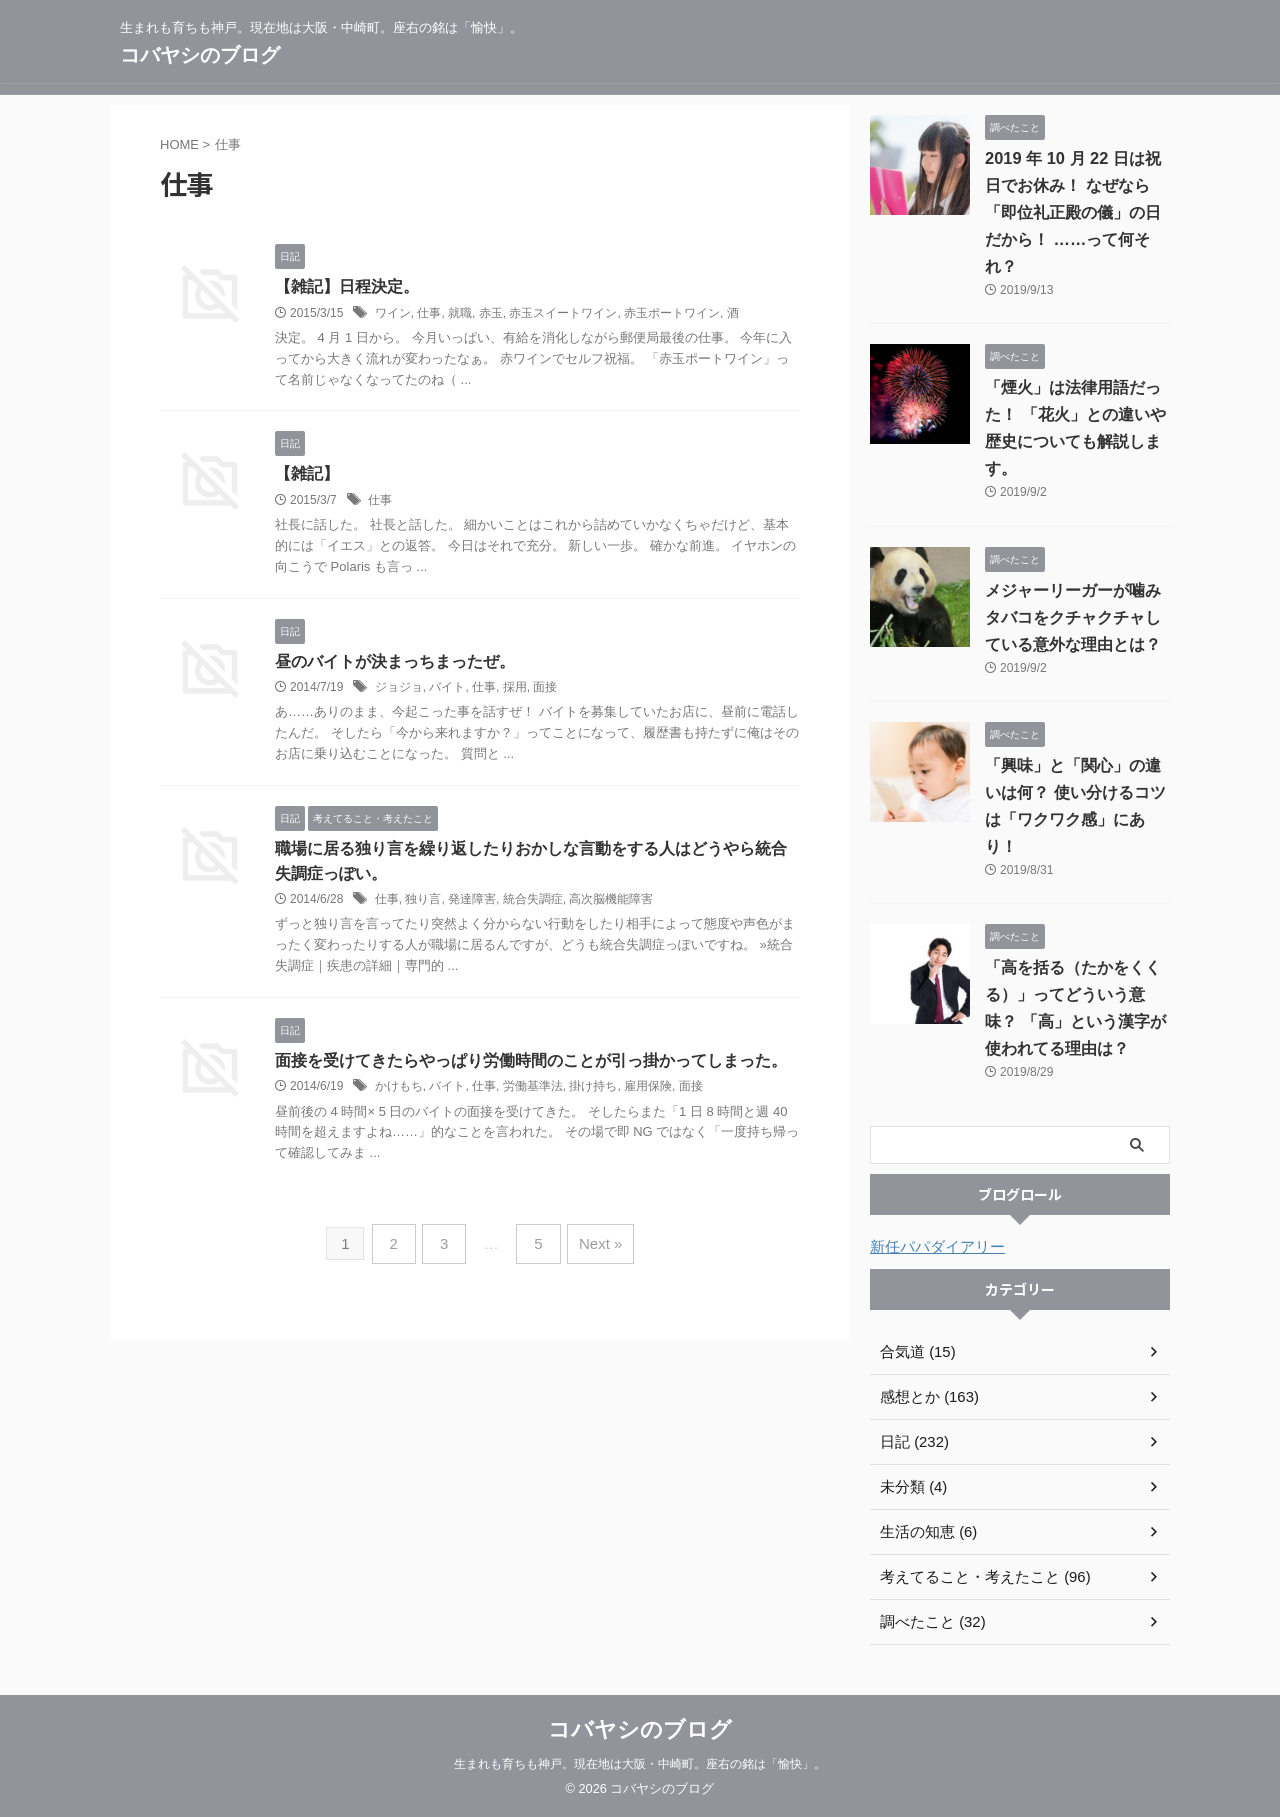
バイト (447, 689)
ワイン (393, 313)
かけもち (399, 1091)
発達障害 (472, 903)
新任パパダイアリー (933, 1247)
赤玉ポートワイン (672, 313)
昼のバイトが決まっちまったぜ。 (395, 662)
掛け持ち (593, 1091)
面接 (545, 689)
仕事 (429, 313)
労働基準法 (533, 1091)
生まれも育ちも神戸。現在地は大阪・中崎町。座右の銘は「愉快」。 (640, 1764)
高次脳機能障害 (611, 903)
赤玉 (491, 313)
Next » (593, 1244)
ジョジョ (399, 689)
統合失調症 (533, 903)
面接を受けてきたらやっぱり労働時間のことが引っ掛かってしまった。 (531, 1064)
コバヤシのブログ (200, 55)
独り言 (423, 903)
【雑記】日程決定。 (347, 286)
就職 (460, 313)
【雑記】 (307, 474)
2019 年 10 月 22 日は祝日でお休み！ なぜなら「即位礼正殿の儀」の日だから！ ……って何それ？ (1073, 212)
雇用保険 (648, 1091)
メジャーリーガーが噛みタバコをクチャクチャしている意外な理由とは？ (1073, 617)
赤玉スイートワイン (563, 313)
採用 (515, 689)
